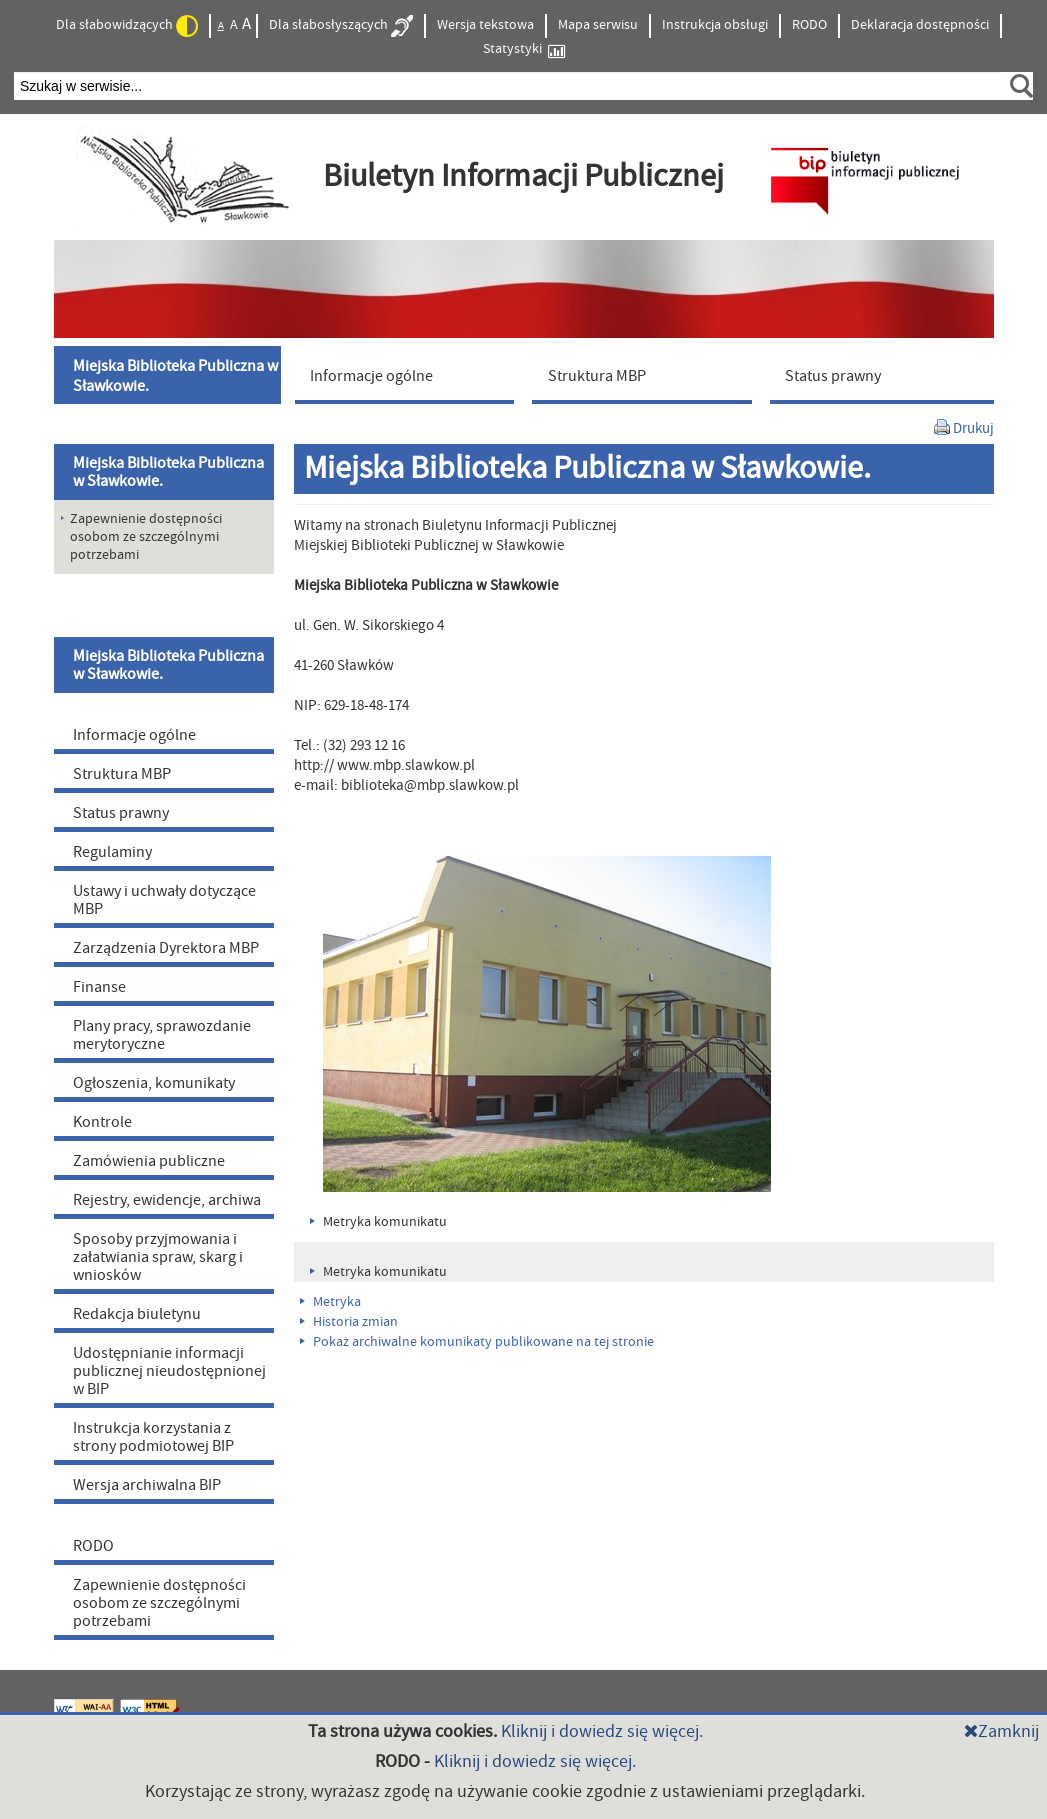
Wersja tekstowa (485, 25)
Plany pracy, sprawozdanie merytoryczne (162, 1035)
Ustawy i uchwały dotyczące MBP (164, 900)
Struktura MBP (122, 774)
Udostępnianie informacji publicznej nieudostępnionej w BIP (169, 1371)
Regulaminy (112, 852)
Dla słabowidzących (127, 26)
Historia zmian (349, 1322)
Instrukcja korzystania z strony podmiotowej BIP (153, 1437)
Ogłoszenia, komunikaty (154, 1083)
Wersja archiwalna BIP (147, 1485)
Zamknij (1001, 1731)
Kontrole (102, 1122)
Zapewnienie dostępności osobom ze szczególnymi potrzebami (159, 1603)
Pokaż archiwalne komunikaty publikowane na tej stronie (477, 1342)
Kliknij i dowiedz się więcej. (602, 1731)
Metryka (330, 1302)
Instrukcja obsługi (715, 25)
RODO (809, 25)
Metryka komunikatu (378, 1222)
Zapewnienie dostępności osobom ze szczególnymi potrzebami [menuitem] (146, 537)
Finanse (99, 987)
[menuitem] (170, 375)
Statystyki (524, 49)
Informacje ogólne (134, 735)
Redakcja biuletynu (137, 1314)
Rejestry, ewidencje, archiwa (167, 1200)
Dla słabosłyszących (341, 26)
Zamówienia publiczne (149, 1161)
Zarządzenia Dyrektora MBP (166, 948)
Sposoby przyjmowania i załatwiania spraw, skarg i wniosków (158, 1257)
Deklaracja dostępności (920, 25)
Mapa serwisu (598, 25)
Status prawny (121, 813)
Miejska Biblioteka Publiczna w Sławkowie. (168, 472)
